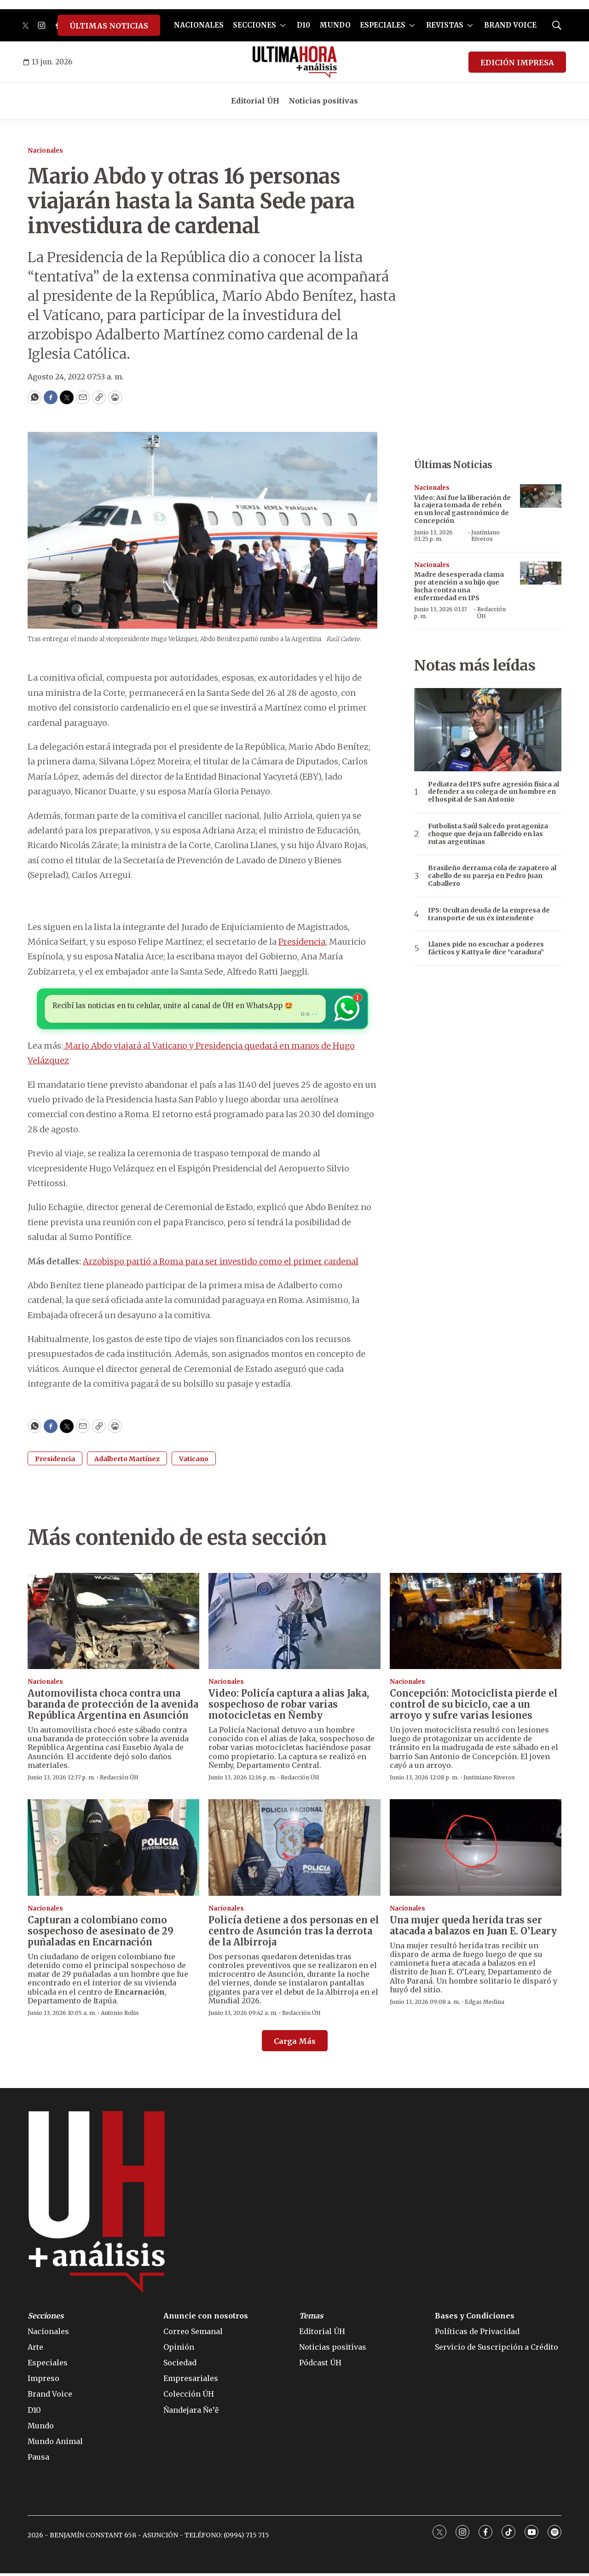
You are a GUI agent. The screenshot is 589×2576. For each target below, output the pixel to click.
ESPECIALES (382, 25)
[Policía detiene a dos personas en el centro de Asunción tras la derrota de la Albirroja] (294, 1850)
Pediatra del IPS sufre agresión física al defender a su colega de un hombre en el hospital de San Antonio (493, 791)
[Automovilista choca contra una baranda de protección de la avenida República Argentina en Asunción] (113, 1623)
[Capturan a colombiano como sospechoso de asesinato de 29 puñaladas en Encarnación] (113, 1850)
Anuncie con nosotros (205, 2318)
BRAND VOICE (510, 25)
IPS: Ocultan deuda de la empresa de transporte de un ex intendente (489, 914)
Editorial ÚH (255, 100)
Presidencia (301, 941)
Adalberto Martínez (127, 1461)
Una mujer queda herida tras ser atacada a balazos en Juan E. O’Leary (473, 1928)
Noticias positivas (323, 100)
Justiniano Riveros (485, 535)
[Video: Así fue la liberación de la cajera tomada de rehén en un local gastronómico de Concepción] (540, 496)
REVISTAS (444, 25)
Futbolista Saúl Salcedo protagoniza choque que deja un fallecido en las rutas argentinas (488, 833)
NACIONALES (199, 25)
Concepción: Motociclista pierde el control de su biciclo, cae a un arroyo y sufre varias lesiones (474, 1707)
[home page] (295, 62)
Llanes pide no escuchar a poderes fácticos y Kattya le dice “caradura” (486, 948)
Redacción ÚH (491, 612)
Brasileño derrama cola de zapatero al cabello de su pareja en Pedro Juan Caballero (492, 875)
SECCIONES (254, 25)
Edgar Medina (484, 2004)
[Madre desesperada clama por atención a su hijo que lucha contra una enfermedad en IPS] (540, 573)
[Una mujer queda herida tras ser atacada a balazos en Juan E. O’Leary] (475, 1850)
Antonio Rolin (120, 2015)
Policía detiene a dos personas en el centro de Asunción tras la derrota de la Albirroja (293, 1934)
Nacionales (45, 151)
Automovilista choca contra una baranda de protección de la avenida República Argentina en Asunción (113, 1707)
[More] (282, 25)
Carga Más (295, 2043)
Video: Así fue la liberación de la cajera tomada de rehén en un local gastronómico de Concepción (462, 509)
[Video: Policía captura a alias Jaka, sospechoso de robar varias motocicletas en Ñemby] (294, 1623)
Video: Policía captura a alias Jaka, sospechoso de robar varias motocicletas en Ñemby (288, 1707)
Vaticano (193, 1461)
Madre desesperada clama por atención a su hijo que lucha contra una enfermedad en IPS (459, 586)
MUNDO (335, 25)
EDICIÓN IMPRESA (517, 62)
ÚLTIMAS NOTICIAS (108, 25)
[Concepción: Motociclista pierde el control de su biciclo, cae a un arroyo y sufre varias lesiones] (475, 1623)
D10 (303, 25)
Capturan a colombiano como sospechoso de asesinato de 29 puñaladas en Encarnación (100, 1934)
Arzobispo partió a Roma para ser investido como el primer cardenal (220, 1263)
